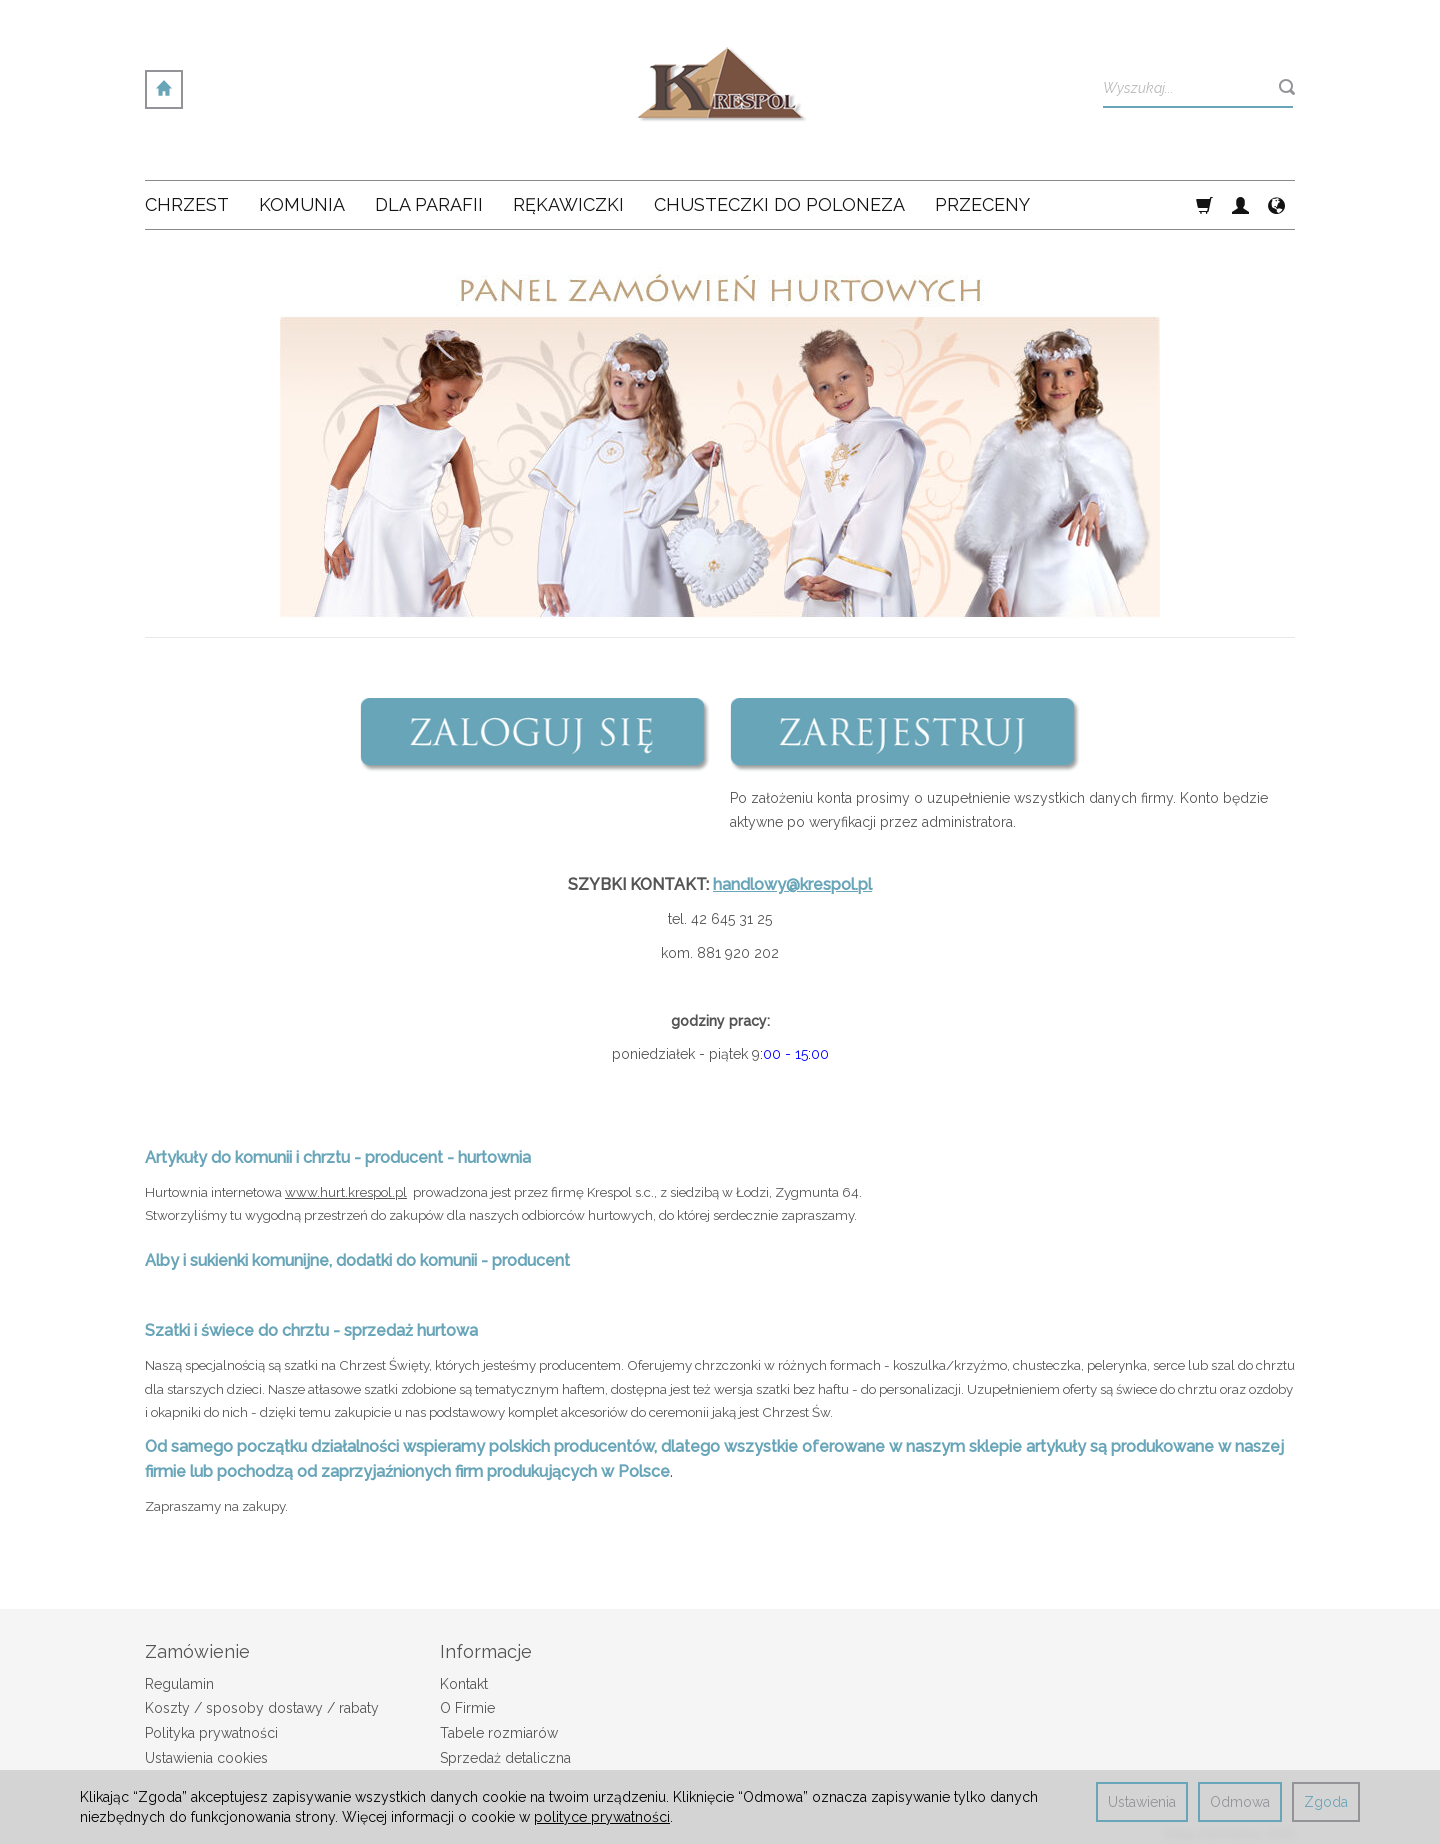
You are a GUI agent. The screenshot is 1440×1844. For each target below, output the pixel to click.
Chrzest (187, 204)
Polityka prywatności (211, 1733)
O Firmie (467, 1708)
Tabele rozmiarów (499, 1733)
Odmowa (1240, 1802)
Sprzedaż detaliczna (505, 1758)
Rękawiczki (568, 204)
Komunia (302, 204)
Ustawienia (1142, 1802)
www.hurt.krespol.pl (346, 1192)
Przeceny (982, 204)
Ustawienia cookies (206, 1758)
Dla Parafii (429, 204)
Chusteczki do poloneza (779, 204)
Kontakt (464, 1684)
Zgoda (1326, 1802)
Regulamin (179, 1684)
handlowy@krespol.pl (792, 884)
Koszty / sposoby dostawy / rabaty (262, 1708)
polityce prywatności (602, 1817)
